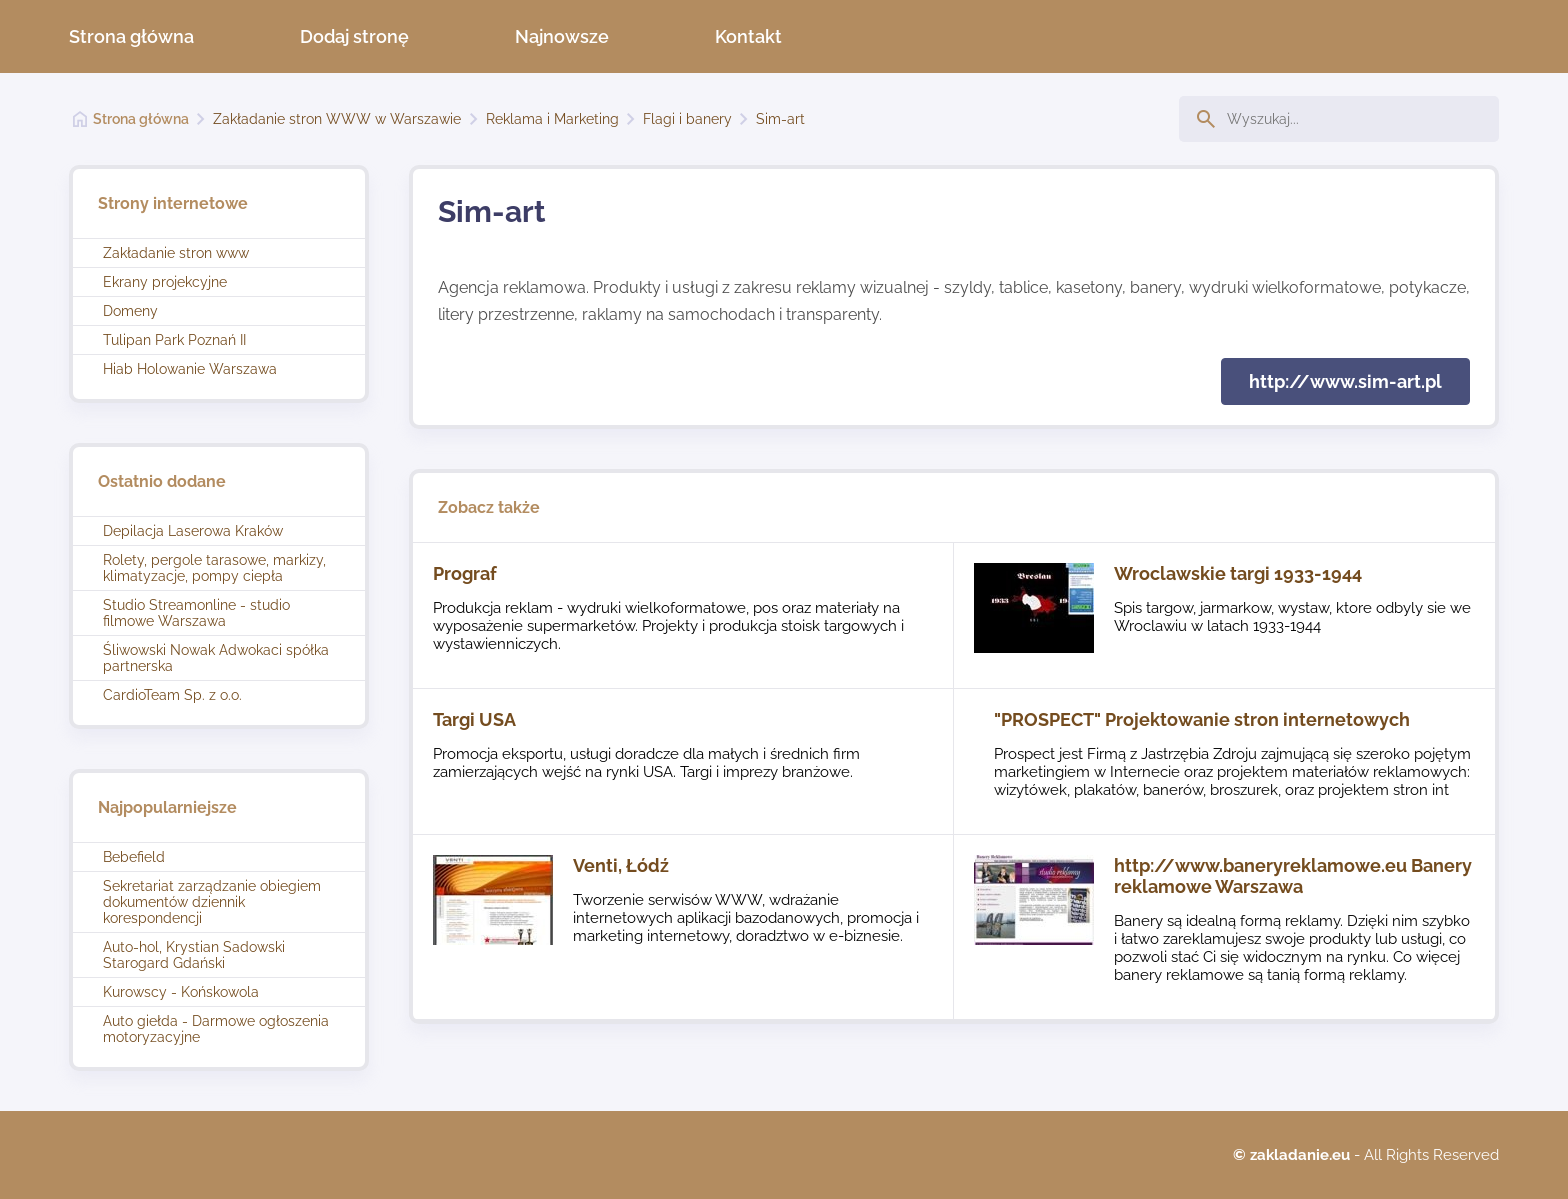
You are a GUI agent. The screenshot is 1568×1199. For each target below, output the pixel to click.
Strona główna (131, 36)
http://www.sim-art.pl (1345, 381)
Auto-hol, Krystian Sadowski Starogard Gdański (194, 955)
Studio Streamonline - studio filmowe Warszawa (196, 613)
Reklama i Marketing (552, 119)
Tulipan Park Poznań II (174, 340)
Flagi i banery (687, 119)
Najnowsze (562, 36)
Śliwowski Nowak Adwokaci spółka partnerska (216, 658)
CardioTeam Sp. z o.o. (172, 695)
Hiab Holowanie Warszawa (190, 369)
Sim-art (780, 119)
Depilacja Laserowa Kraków (193, 531)
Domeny (130, 311)
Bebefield (134, 857)
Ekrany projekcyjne (165, 282)
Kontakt (748, 36)
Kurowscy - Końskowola (181, 992)
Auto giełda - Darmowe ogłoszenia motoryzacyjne (216, 1029)
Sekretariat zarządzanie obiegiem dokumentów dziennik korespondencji (212, 902)
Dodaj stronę (354, 36)
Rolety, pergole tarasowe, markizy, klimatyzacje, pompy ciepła (214, 568)
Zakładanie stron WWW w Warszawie (337, 119)
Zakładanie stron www (176, 253)
